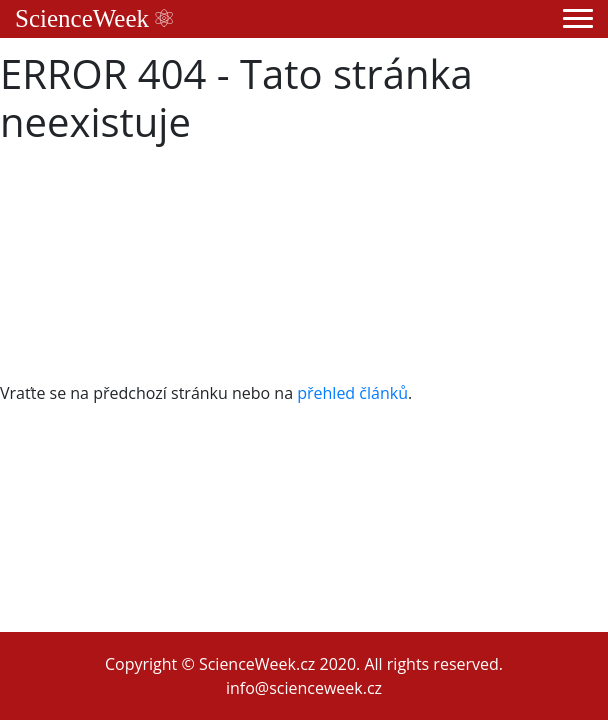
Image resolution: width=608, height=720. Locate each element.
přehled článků (352, 393)
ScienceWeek (94, 18)
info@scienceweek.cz (304, 688)
